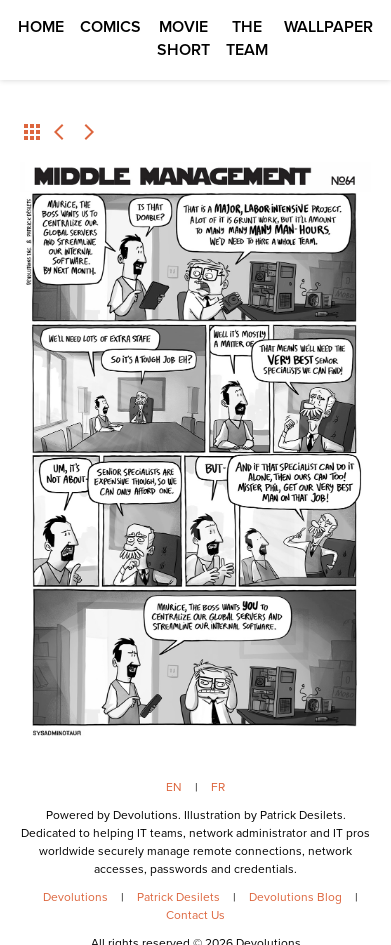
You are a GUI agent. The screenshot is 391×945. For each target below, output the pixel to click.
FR (218, 787)
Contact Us (195, 915)
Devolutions (75, 897)
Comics (110, 26)
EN (174, 787)
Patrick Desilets (178, 897)
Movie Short (183, 38)
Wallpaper (328, 26)
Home (41, 26)
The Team (247, 38)
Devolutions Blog (295, 897)
